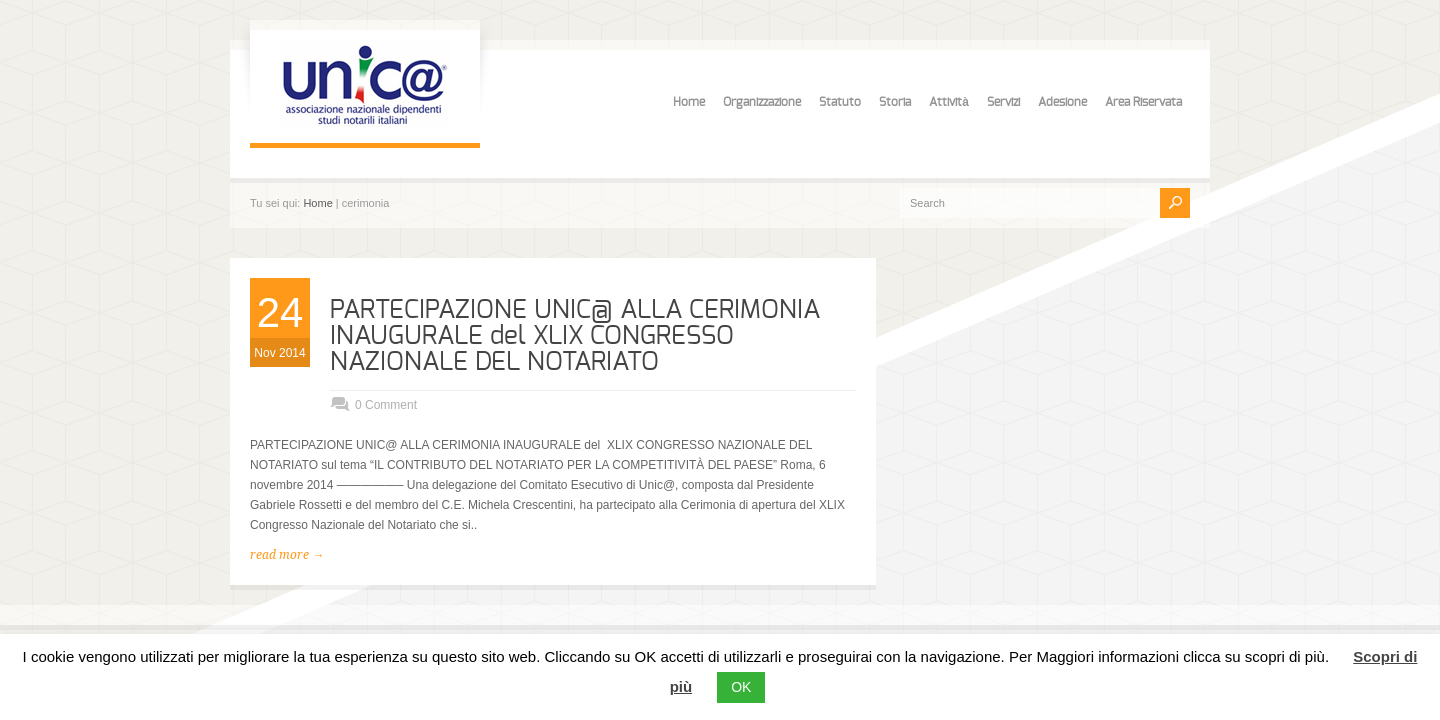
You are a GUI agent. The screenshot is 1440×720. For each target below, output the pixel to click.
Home (689, 102)
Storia (895, 102)
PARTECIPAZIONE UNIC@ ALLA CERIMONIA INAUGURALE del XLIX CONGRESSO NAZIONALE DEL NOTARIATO (575, 336)
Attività (949, 102)
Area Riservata (1143, 102)
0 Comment (386, 405)
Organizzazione (762, 102)
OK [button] (741, 687)
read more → (287, 555)
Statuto (840, 102)
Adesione (1062, 102)
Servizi (1003, 102)
